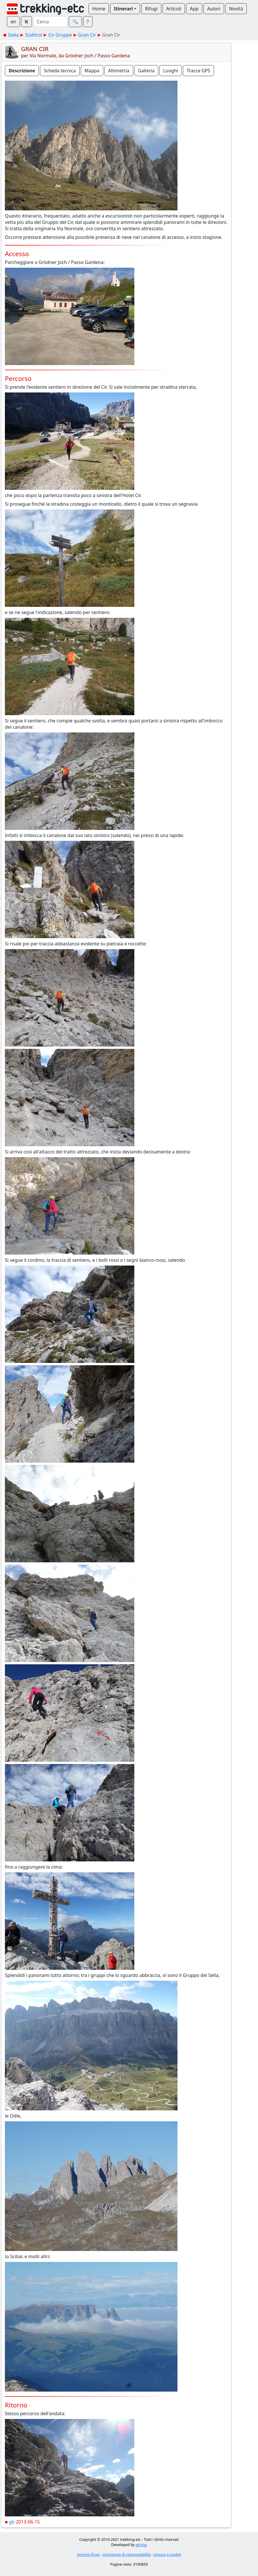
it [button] (26, 21)
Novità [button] (236, 8)
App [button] (194, 8)
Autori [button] (213, 8)
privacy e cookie (167, 2554)
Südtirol (33, 35)
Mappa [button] (92, 70)
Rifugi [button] (151, 8)
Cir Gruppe (60, 35)
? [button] (88, 21)
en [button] (13, 21)
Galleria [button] (146, 70)
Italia (13, 35)
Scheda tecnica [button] (60, 70)
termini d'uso (88, 2554)
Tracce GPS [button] (198, 70)
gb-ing (141, 2544)
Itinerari (123, 8)
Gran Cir (87, 35)
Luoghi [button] (170, 70)
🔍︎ (75, 21)
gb (12, 2522)
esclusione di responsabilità (126, 2554)
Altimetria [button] (118, 70)
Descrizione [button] (22, 70)
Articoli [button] (173, 8)
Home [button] (99, 8)
